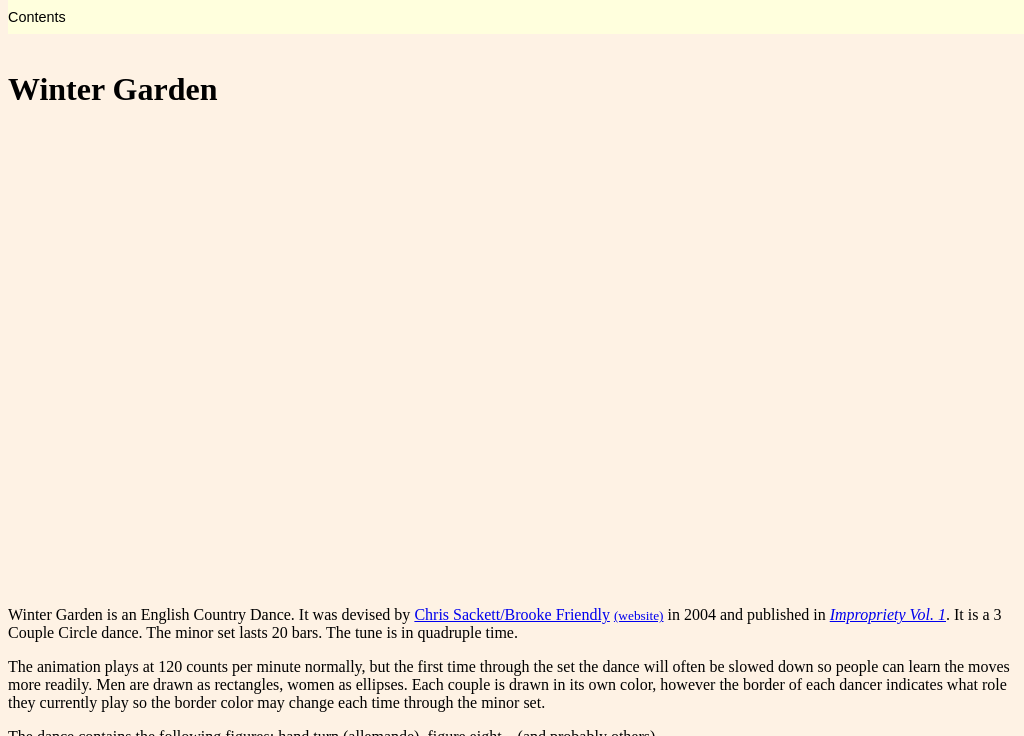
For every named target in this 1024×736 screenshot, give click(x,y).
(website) (639, 615)
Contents (37, 17)
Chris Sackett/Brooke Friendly (512, 614)
